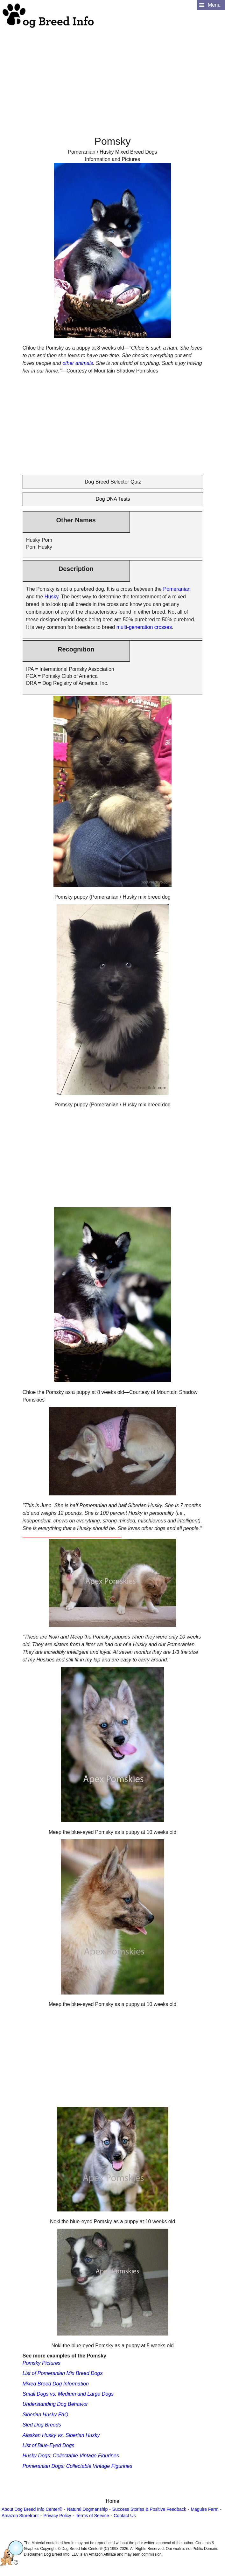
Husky (51, 596)
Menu (214, 5)
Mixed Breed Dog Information (56, 2383)
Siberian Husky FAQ (45, 2414)
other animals (77, 363)
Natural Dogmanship (87, 2509)
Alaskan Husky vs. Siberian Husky (61, 2435)
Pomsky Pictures (41, 2363)
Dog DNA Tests (112, 499)
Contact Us (125, 2515)
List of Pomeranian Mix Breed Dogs (63, 2373)
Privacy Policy (57, 2515)
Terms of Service (92, 2515)
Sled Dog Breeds (42, 2424)
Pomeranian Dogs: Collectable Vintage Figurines (77, 2466)
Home (112, 2501)
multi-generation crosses (144, 627)
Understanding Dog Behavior (55, 2404)
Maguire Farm (204, 2509)
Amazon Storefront (20, 2515)
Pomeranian (176, 589)
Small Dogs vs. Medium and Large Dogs (68, 2394)
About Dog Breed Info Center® (32, 2509)
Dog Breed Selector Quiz (113, 481)
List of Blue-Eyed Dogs (48, 2445)
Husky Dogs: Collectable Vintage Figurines (71, 2455)
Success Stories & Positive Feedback (149, 2509)
